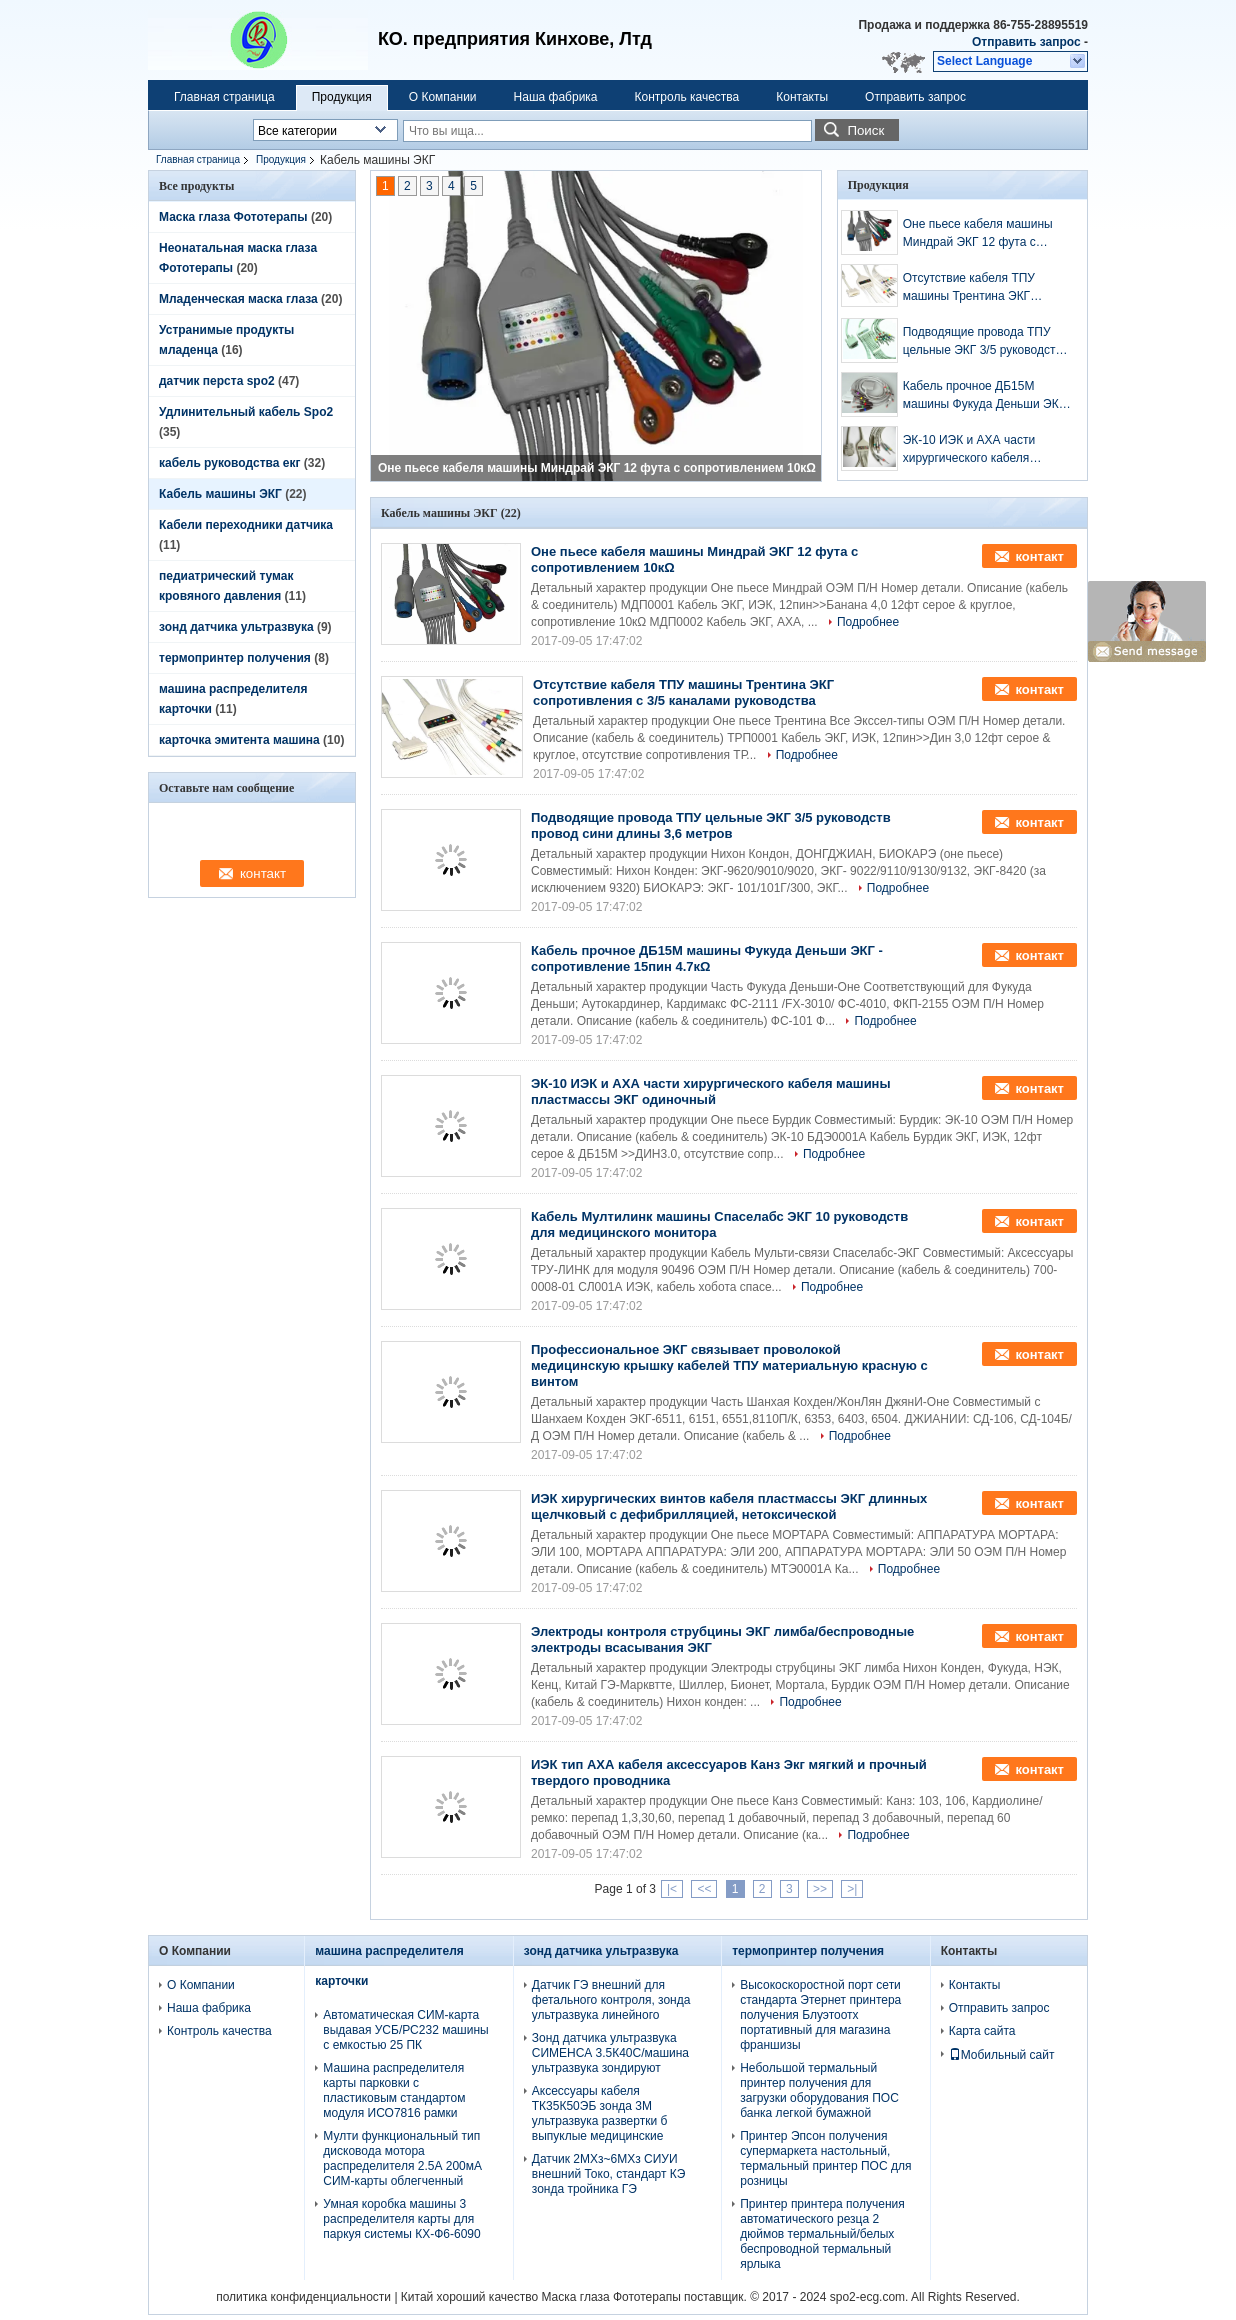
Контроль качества (687, 97)
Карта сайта (982, 2031)
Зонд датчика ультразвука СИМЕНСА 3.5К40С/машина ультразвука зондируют (610, 2053)
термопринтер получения (235, 658)
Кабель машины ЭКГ (220, 494)
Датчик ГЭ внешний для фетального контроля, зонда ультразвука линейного (611, 2000)
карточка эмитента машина (239, 740)
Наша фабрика (556, 97)
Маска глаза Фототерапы (233, 217)
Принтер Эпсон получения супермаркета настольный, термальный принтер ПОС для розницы (825, 2158)
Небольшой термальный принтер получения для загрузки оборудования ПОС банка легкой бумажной (819, 2090)
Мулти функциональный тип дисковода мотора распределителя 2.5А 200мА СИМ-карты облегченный (402, 2158)
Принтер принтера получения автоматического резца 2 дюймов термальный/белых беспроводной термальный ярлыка (822, 2234)
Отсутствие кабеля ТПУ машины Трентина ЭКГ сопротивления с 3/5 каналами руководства (969, 288)
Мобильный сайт (1002, 2055)
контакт (1039, 556)
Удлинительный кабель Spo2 (246, 412)
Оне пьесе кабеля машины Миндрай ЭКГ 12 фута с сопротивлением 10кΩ (597, 468)
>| (852, 1889)
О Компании (443, 97)
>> (820, 1889)
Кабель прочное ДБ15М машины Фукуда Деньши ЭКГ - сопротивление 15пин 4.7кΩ (988, 396)
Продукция (342, 97)
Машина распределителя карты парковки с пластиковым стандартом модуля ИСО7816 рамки (394, 2090)
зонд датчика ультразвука (236, 627)
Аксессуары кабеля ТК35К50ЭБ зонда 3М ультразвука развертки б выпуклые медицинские (600, 2113)
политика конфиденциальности (303, 2297)
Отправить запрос (1028, 42)
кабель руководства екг (229, 463)
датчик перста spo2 (217, 381)
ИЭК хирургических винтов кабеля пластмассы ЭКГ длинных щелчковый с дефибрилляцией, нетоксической (729, 1506)
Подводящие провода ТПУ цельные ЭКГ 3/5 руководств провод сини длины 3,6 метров (982, 342)
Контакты (802, 97)
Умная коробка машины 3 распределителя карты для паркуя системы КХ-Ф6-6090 (401, 2219)
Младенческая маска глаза (238, 299)
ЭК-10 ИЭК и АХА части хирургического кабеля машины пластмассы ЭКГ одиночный (974, 450)
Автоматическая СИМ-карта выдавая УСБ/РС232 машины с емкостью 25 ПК (405, 2030)
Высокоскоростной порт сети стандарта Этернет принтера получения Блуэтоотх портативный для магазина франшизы (820, 2015)
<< (704, 1889)
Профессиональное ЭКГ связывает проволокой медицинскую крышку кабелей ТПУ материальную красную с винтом (729, 1365)
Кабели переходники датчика (246, 525)
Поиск (865, 130)
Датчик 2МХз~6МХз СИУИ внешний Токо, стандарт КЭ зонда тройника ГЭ (609, 2174)
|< (672, 1889)
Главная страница (224, 97)
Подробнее (868, 622)
